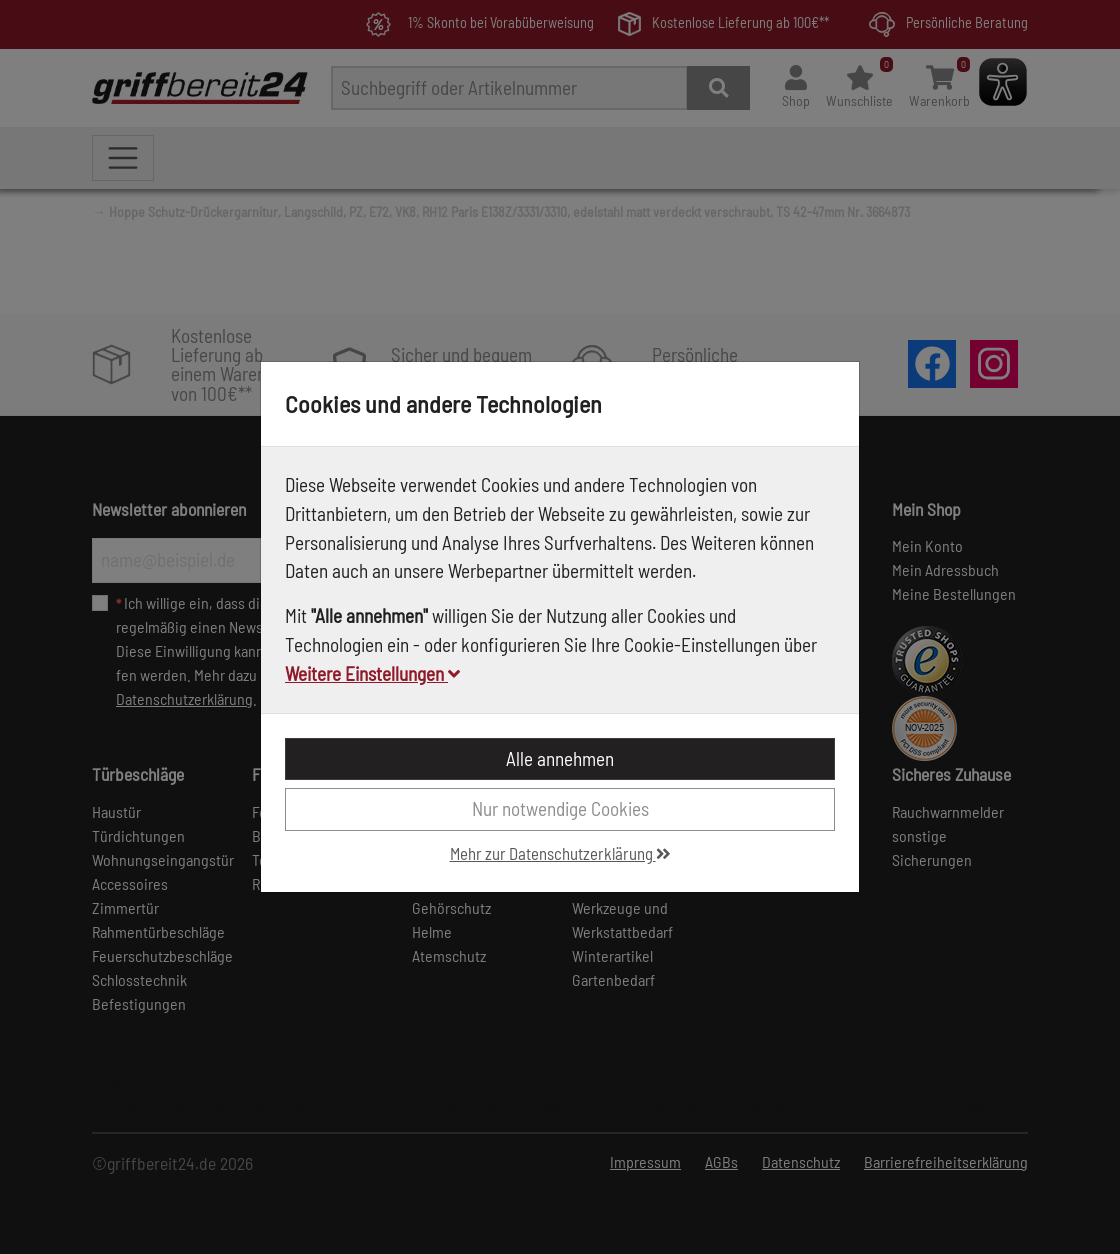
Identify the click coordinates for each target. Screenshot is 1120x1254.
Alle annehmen (560, 758)
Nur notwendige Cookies (560, 808)
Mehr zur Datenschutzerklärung (560, 853)
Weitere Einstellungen (372, 673)
